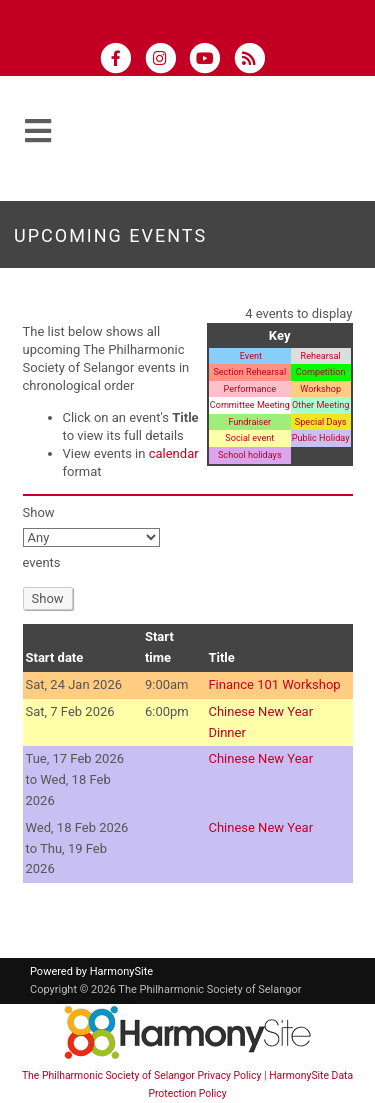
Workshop (320, 389)
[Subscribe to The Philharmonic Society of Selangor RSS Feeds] (254, 60)
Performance (249, 389)
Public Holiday (321, 438)
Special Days (321, 422)
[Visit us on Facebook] (122, 60)
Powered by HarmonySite (91, 971)
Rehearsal (321, 356)
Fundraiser (249, 422)
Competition (321, 372)
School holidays (250, 455)
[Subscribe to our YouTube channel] (211, 60)
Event (250, 356)
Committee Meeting (250, 405)
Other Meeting (320, 405)
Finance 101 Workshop (274, 684)
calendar (174, 453)
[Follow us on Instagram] (167, 60)
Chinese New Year (260, 758)
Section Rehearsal (249, 372)
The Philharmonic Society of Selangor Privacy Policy (142, 1075)
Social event (249, 438)
